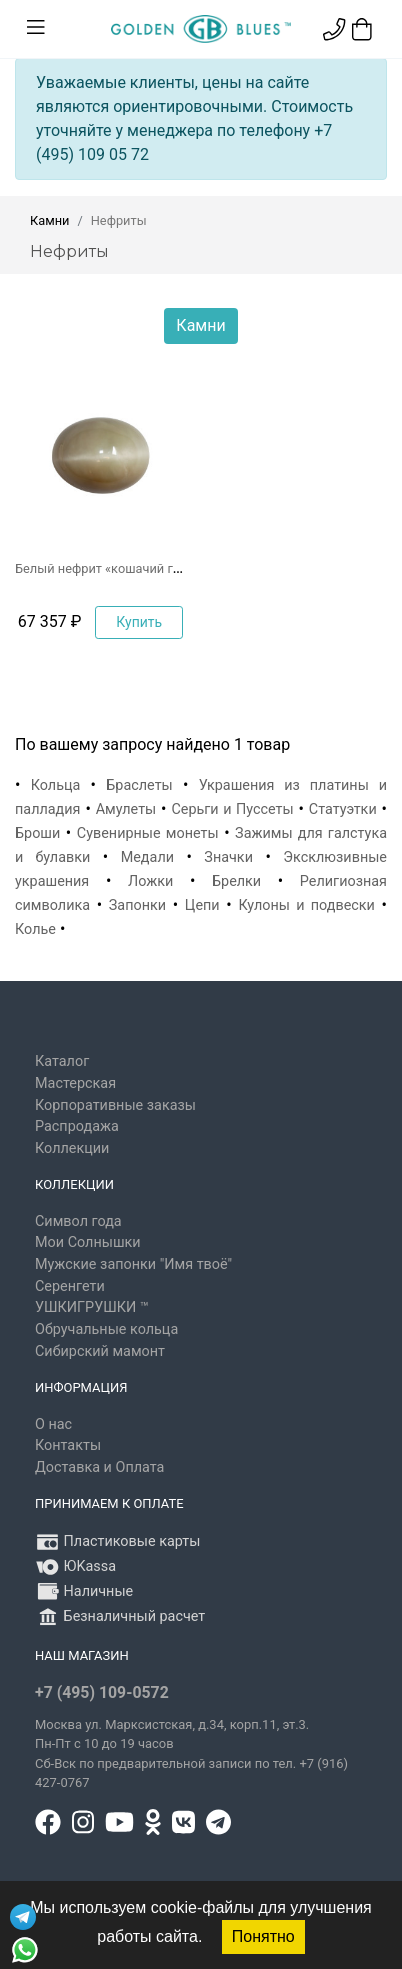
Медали (147, 857)
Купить (139, 622)
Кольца (56, 785)
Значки (228, 857)
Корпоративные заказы (115, 1105)
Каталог (62, 1061)
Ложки (150, 881)
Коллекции (72, 1148)
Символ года (78, 1221)
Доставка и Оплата (99, 1467)
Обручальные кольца (106, 1329)
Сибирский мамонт (100, 1351)
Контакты (68, 1445)
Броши (37, 833)
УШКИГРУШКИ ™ (92, 1307)
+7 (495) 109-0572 (102, 1692)
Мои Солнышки (88, 1242)
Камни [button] (200, 325)
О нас (53, 1424)
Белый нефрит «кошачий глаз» (107, 568)
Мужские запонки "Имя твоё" (133, 1264)
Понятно (263, 1936)
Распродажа (77, 1126)
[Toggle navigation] (36, 28)
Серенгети (70, 1286)
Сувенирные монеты (148, 833)
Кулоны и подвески (306, 905)
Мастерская (75, 1083)
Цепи (202, 905)
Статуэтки (343, 809)
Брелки (236, 881)
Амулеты (126, 809)
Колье (35, 929)
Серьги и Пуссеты (232, 809)
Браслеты (139, 785)
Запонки (137, 905)
